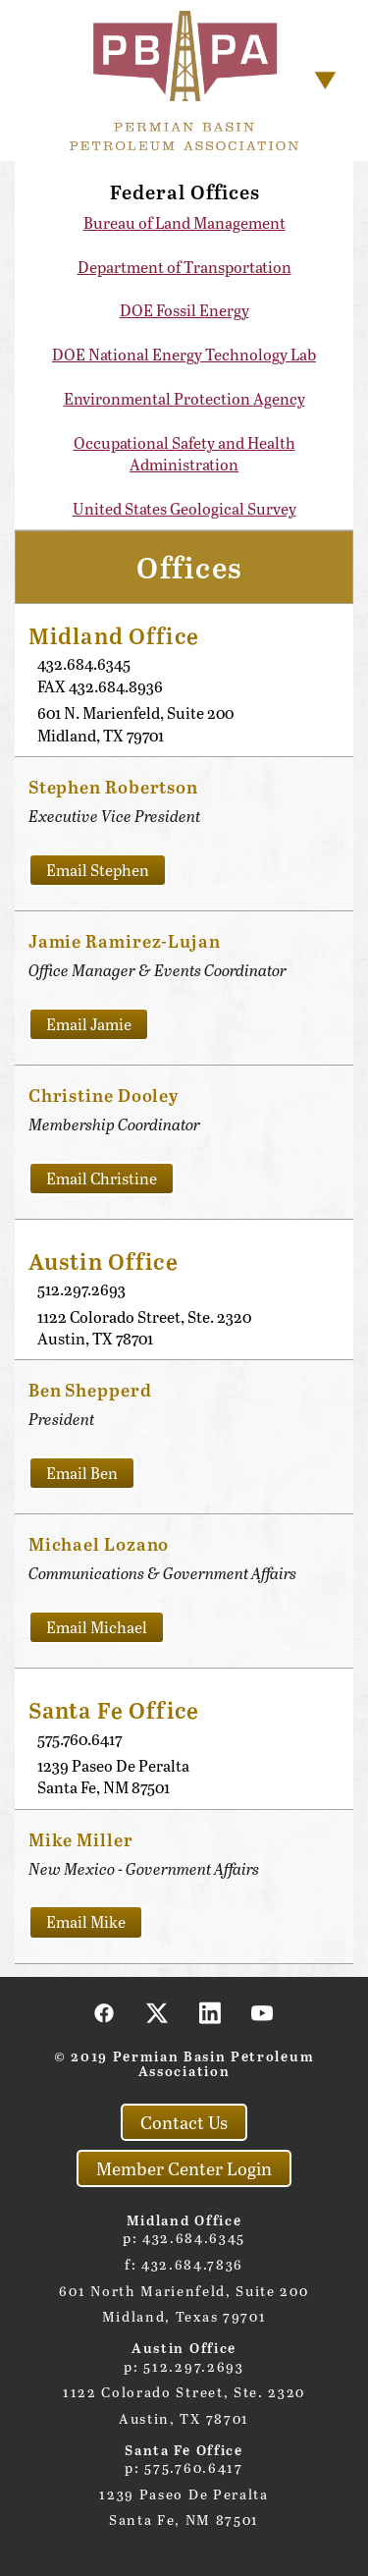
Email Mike (86, 1921)
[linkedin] (210, 2012)
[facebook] (105, 2012)
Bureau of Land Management (184, 222)
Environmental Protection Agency (184, 398)
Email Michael (96, 1627)
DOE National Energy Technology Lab (184, 354)
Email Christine (101, 1178)
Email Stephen (97, 869)
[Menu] (325, 80)
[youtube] (263, 2012)
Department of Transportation (184, 266)
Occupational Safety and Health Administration (184, 453)
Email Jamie (88, 1024)
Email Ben (82, 1472)
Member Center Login (184, 2168)
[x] (158, 2012)
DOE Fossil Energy (184, 310)
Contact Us (184, 2122)
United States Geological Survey (184, 508)
